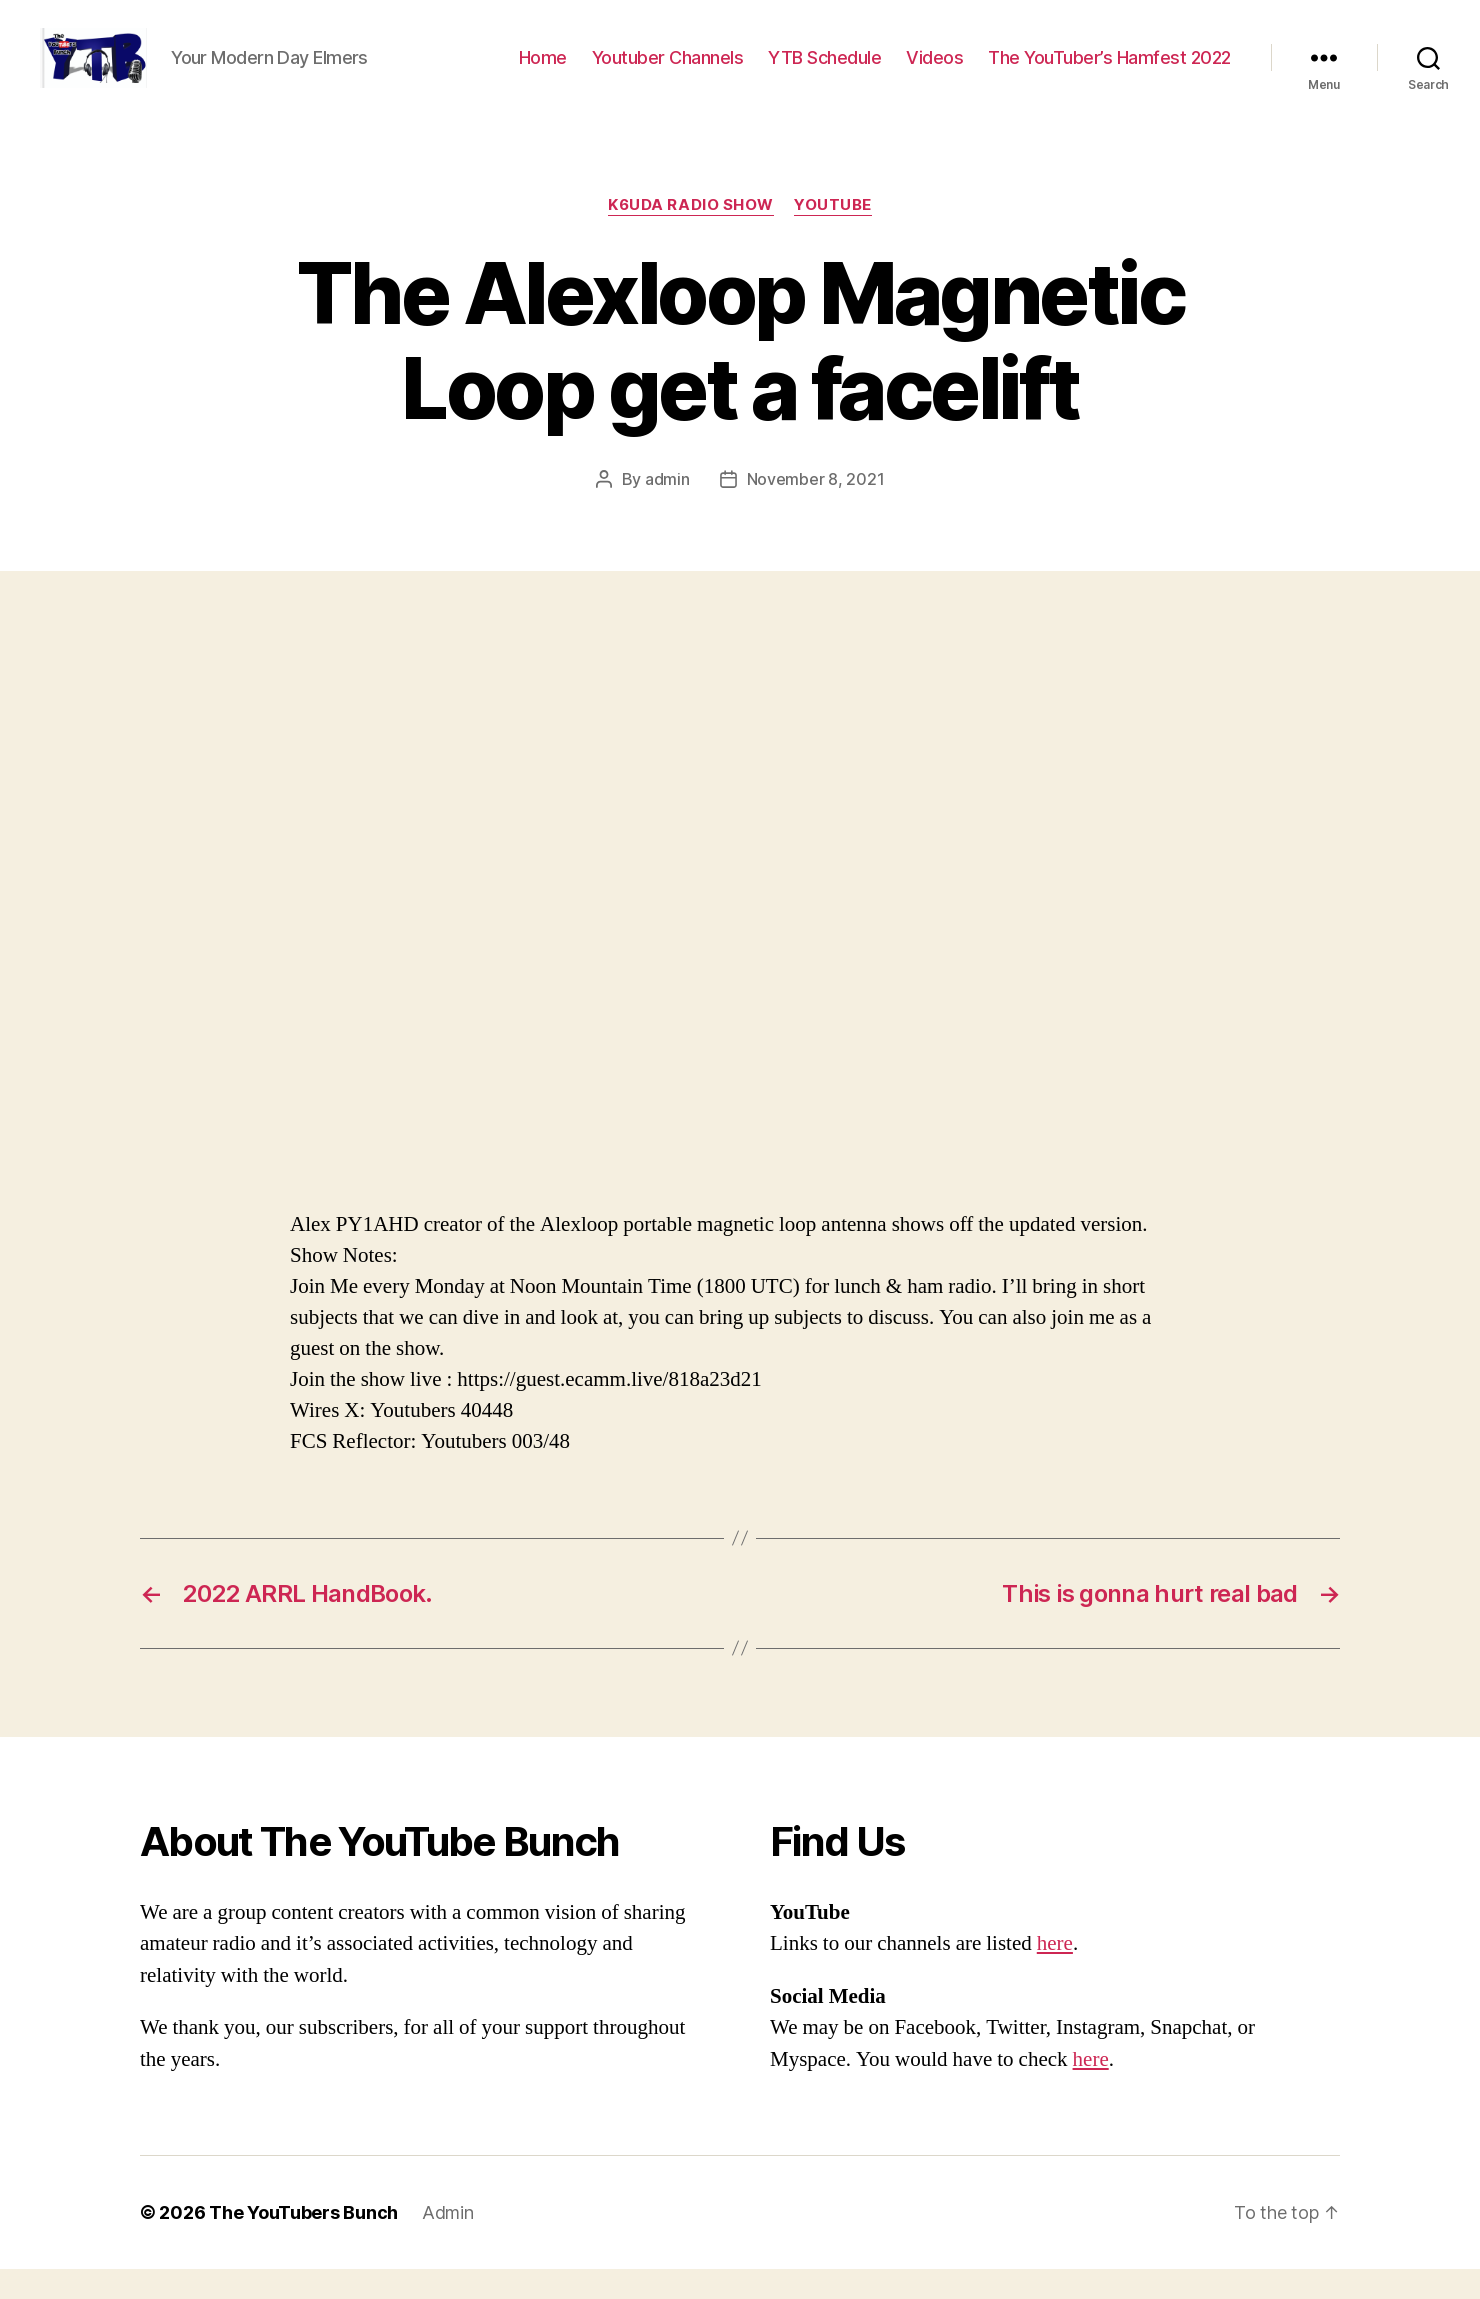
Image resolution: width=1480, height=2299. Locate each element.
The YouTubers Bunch (303, 2242)
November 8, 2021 (816, 509)
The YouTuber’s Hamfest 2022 (1109, 72)
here (1055, 1973)
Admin (448, 2242)
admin (667, 509)
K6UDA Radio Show (691, 235)
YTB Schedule (824, 72)
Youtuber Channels (668, 72)
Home (543, 72)
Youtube (833, 235)
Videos (934, 72)
